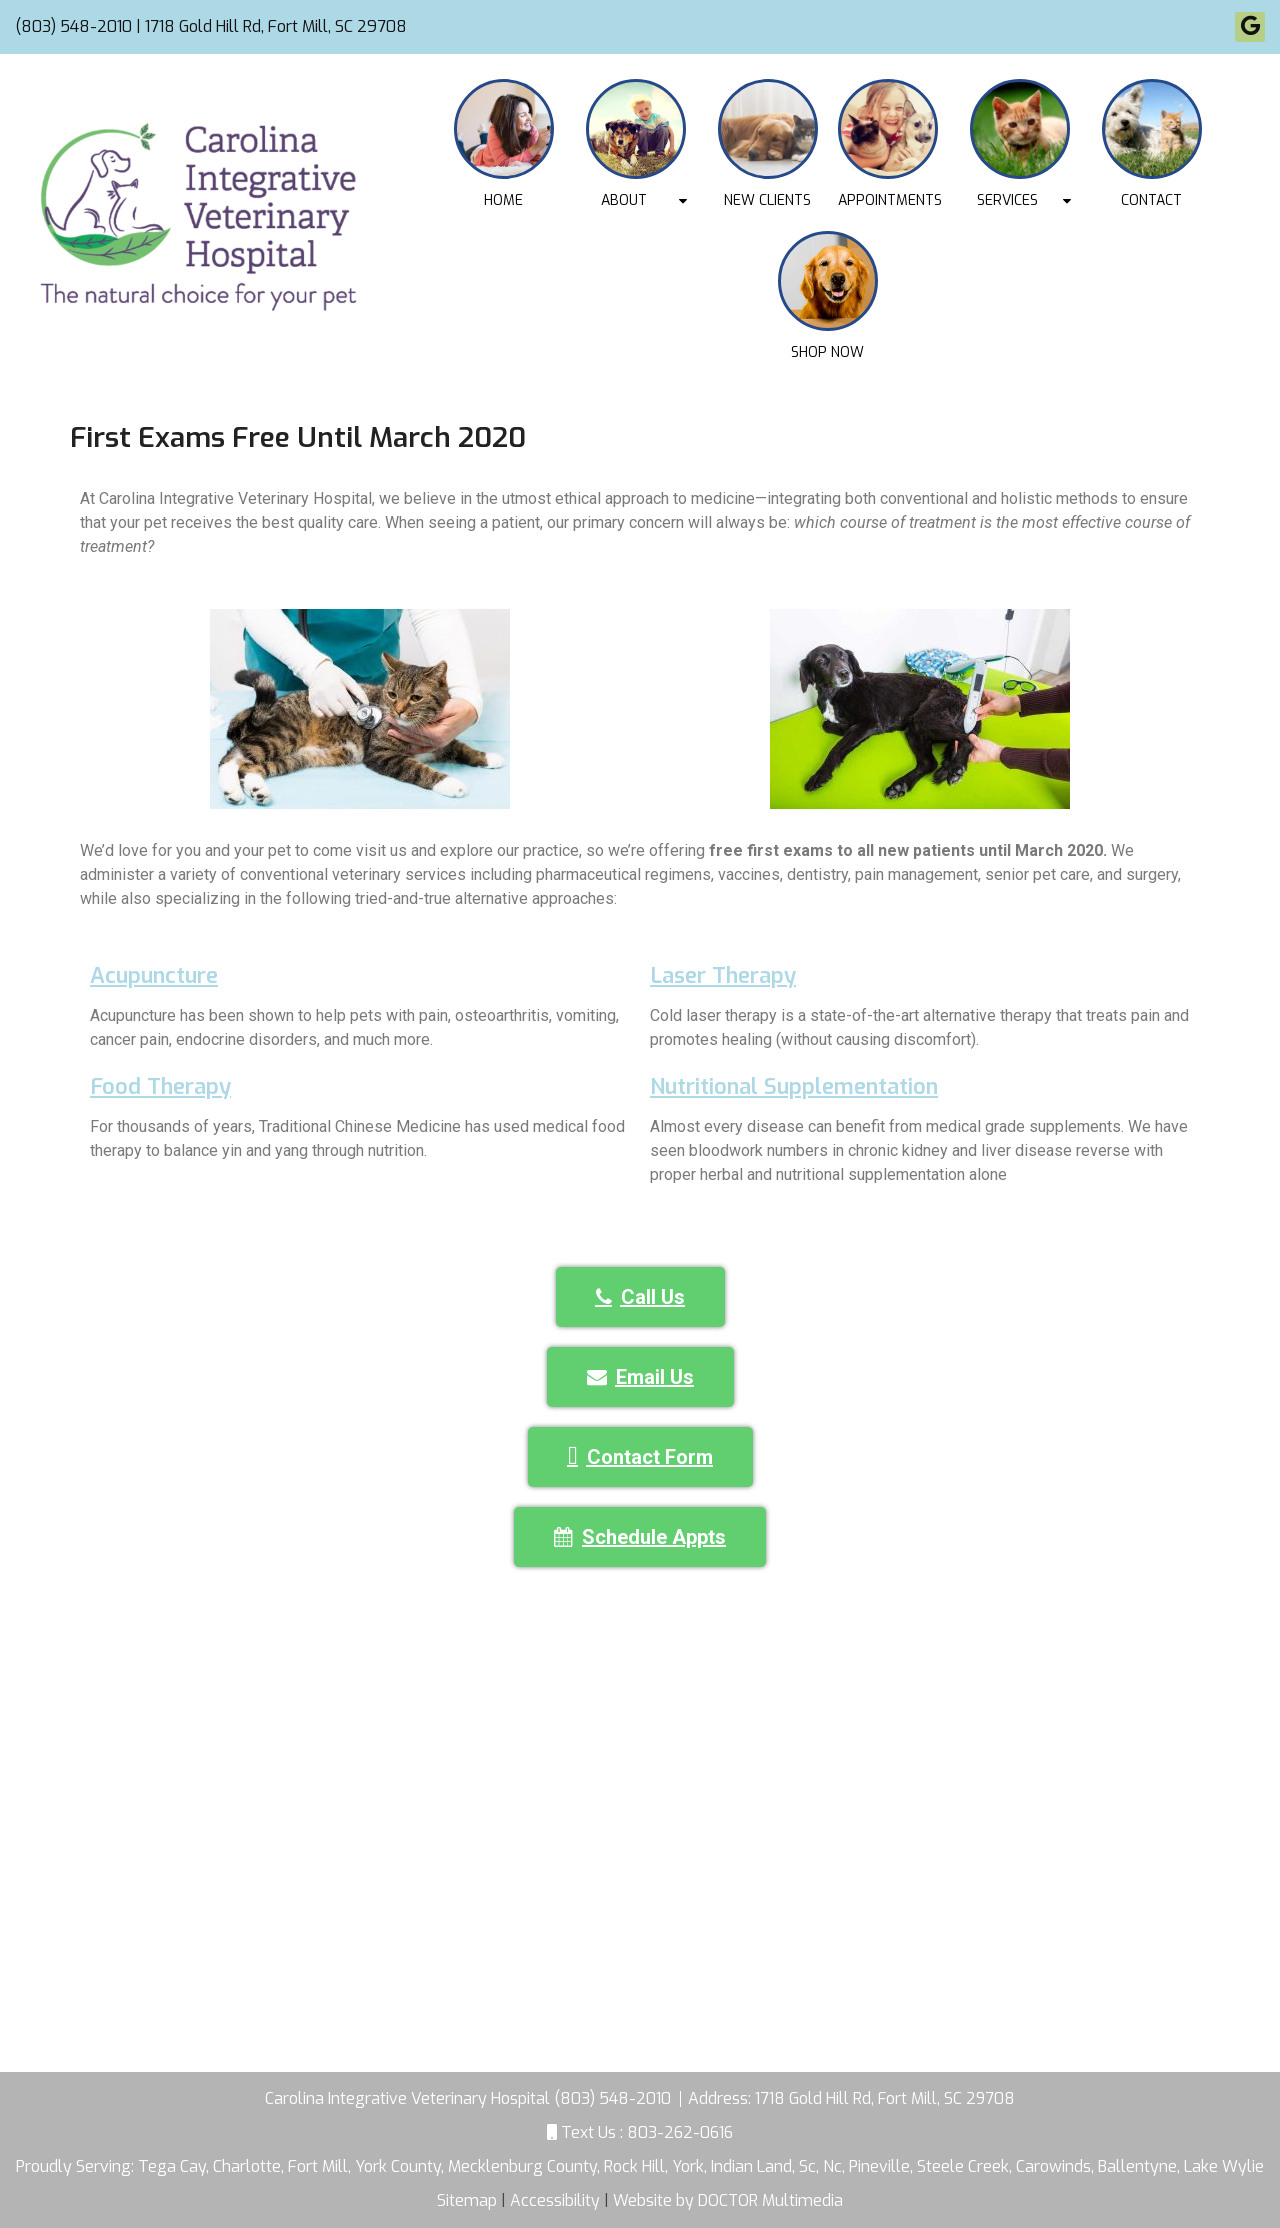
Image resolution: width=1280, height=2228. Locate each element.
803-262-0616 (680, 2132)
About (624, 200)
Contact (1151, 200)
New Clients (767, 200)
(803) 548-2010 (73, 26)
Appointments (890, 200)
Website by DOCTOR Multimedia (728, 2200)
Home (503, 200)
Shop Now (827, 352)
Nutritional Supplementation (794, 1086)
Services (1007, 200)
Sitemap (467, 2200)
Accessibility (555, 2200)
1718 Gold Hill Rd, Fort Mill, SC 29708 (885, 2098)
